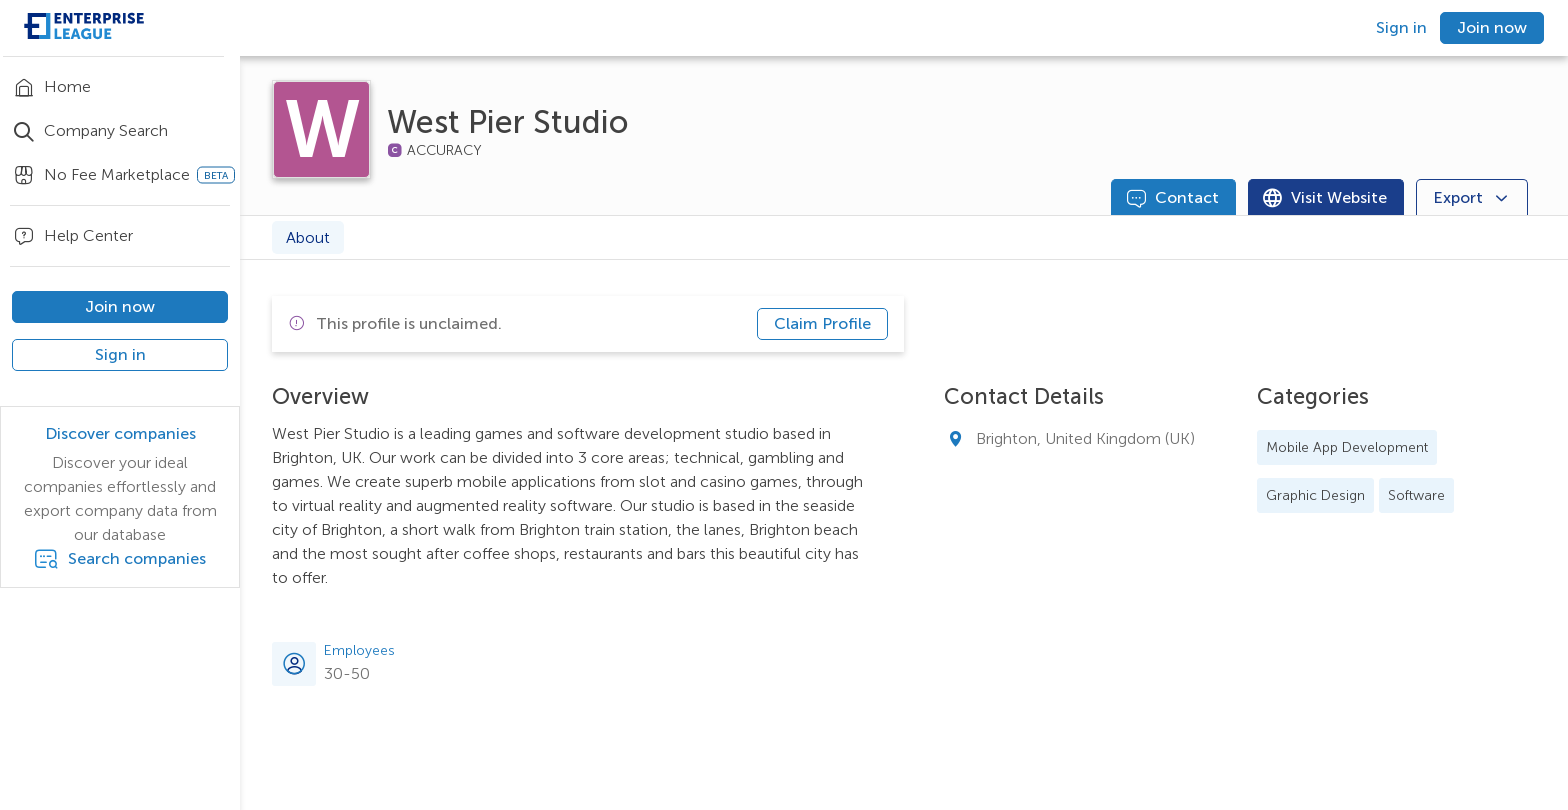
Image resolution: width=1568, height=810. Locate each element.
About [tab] (308, 237)
